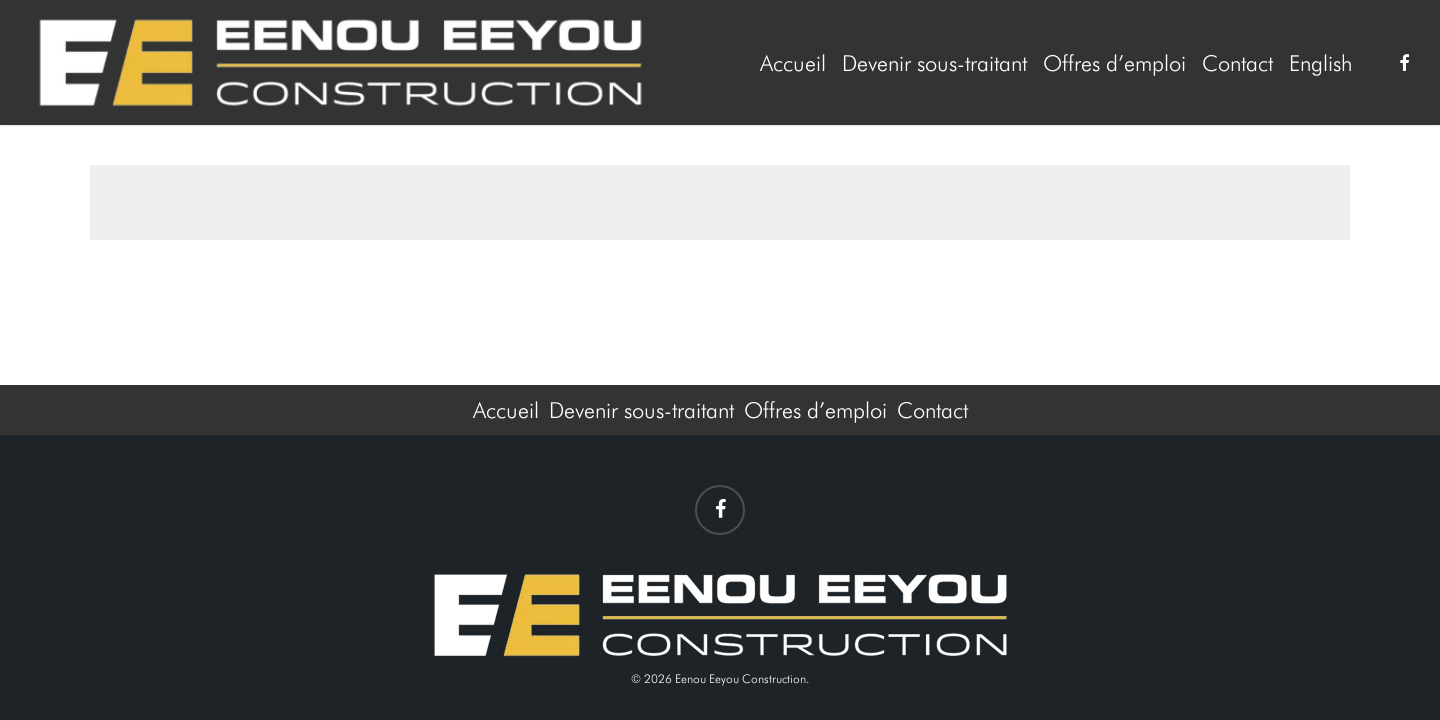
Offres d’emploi (815, 410)
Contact (932, 410)
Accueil (506, 410)
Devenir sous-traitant (641, 410)
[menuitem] (1320, 63)
